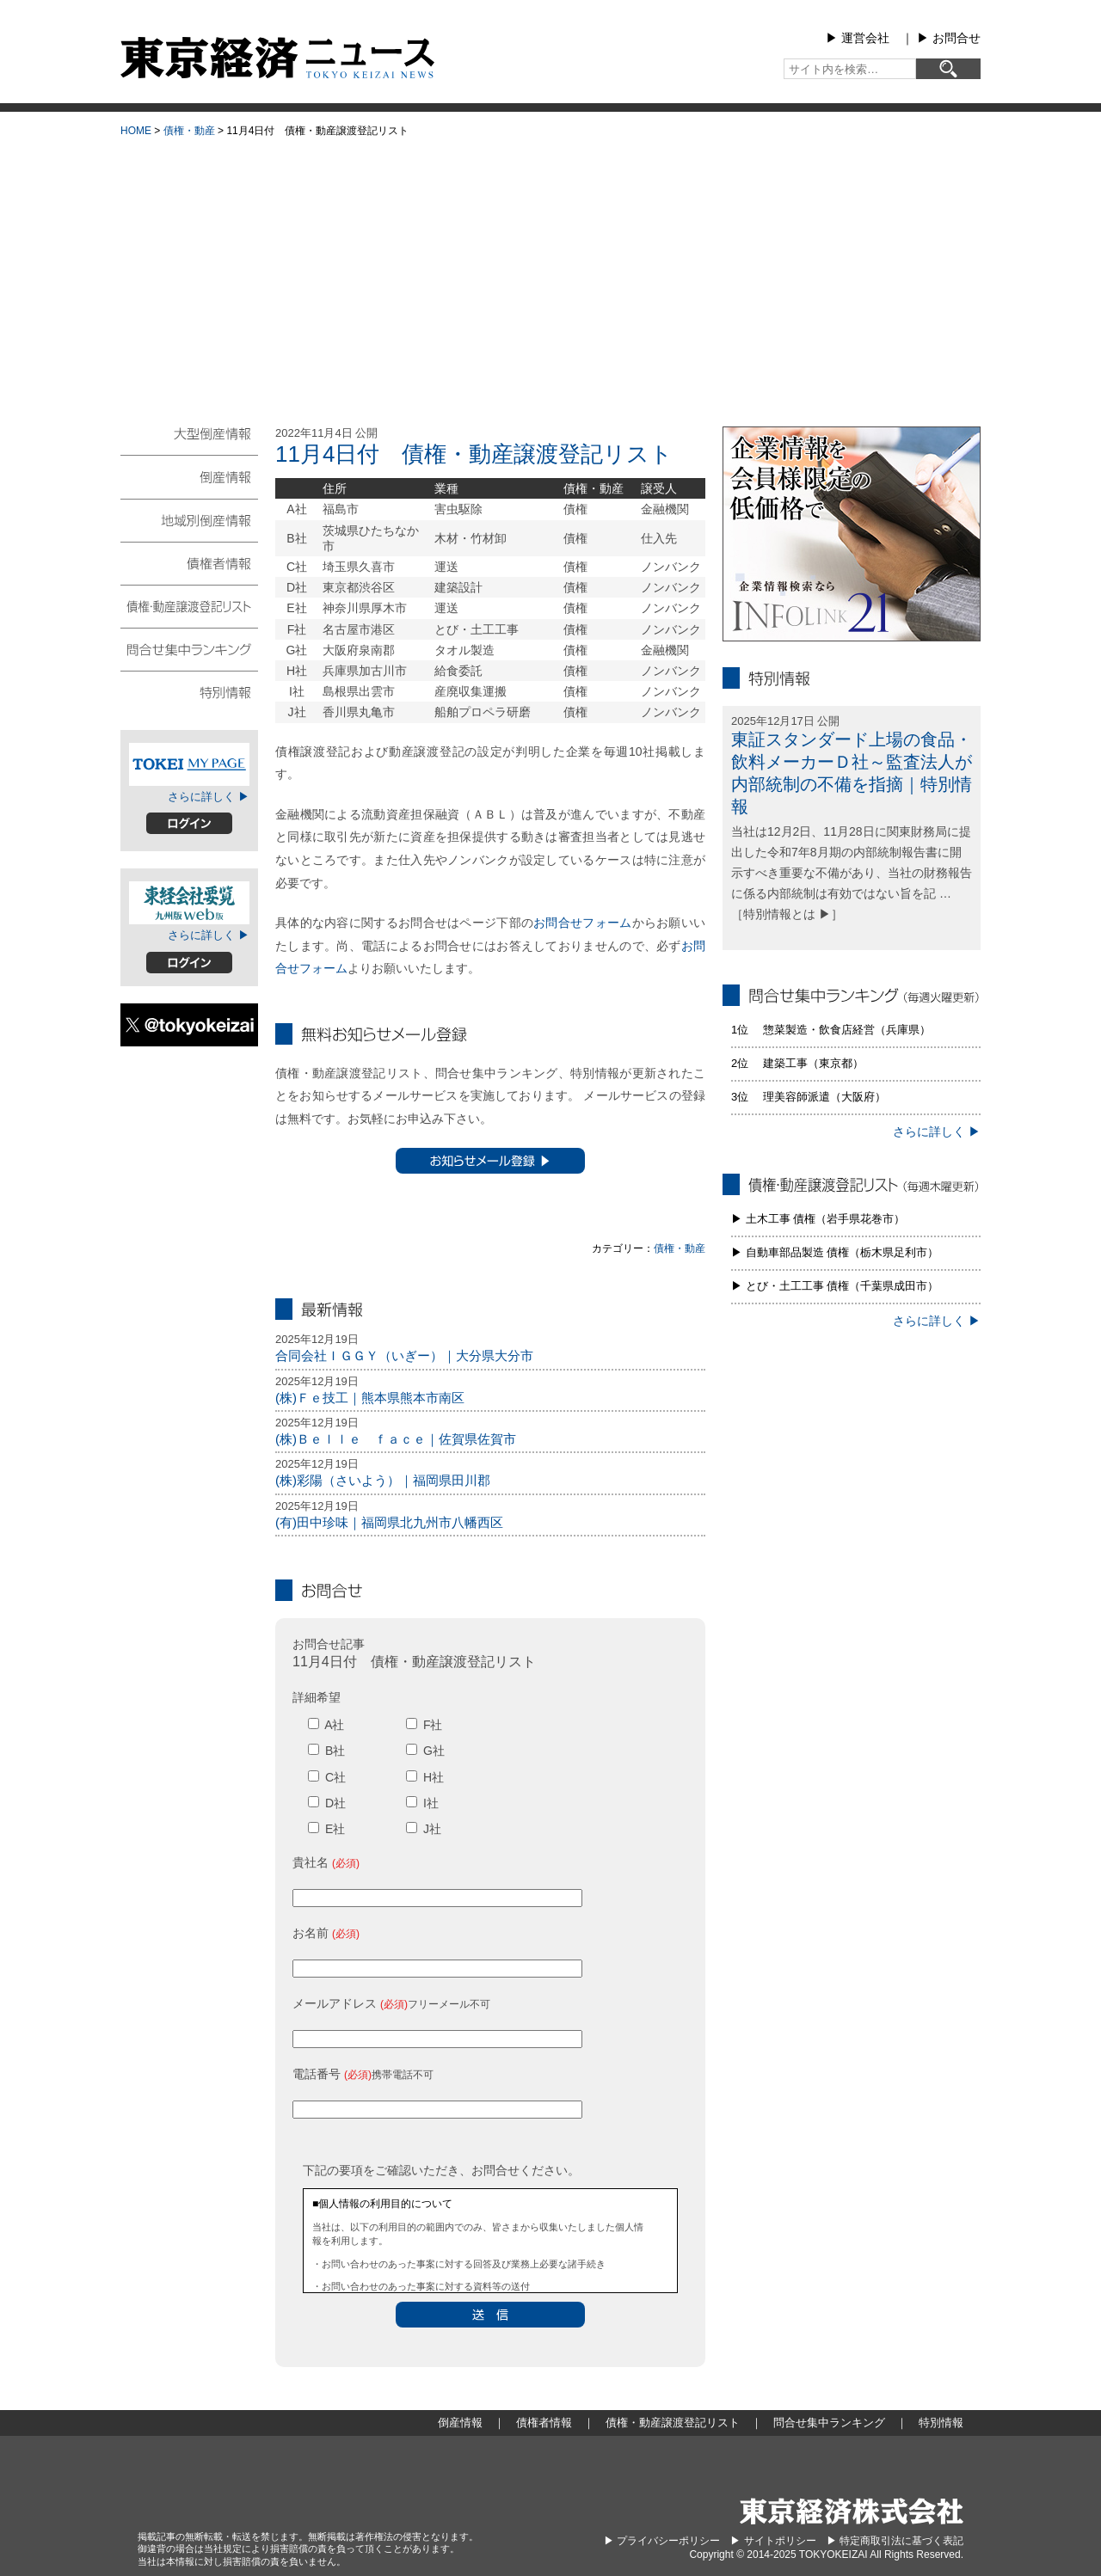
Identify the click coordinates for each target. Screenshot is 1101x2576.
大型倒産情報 (189, 440)
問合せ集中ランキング (189, 648)
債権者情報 (189, 562)
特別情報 (189, 691)
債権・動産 (189, 131)
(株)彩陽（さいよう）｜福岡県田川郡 (382, 1480)
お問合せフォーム (582, 922)
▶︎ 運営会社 (857, 38)
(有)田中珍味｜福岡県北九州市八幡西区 (389, 1522)
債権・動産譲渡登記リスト (189, 605)
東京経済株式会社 (851, 2511)
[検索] (948, 68)
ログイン (189, 823)
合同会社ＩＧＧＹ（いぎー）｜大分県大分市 (404, 1355)
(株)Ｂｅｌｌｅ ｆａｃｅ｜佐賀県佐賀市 (395, 1439)
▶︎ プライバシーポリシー (662, 2541)
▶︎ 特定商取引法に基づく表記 (895, 2541)
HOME (135, 131)
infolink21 (852, 533)
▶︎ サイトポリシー (772, 2541)
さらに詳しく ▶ (208, 796)
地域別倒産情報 (189, 519)
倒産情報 (189, 476)
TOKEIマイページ (189, 764)
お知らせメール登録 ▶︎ (490, 1161)
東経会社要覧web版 (189, 902)
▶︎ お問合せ (949, 38)
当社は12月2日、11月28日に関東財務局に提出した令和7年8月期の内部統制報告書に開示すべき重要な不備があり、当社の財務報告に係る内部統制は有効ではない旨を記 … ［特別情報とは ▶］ (851, 872)
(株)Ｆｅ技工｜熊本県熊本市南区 (369, 1397)
